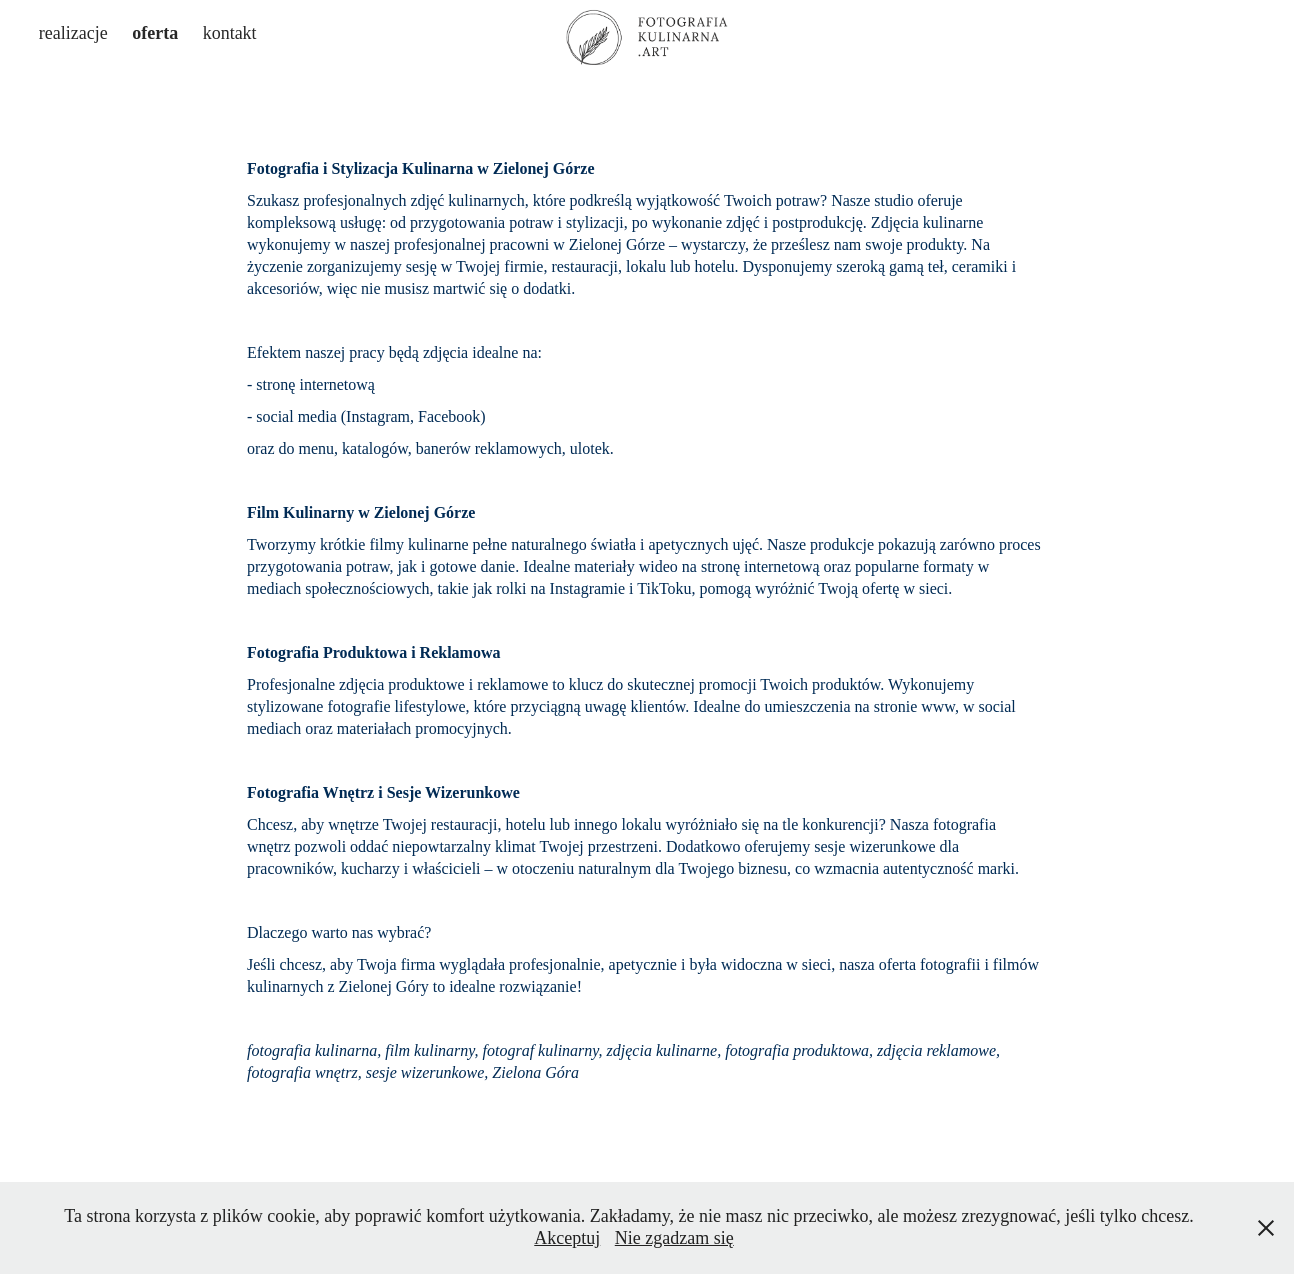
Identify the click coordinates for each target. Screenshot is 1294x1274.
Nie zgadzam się (674, 1238)
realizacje (73, 33)
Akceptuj (567, 1238)
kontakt (230, 33)
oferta (155, 33)
